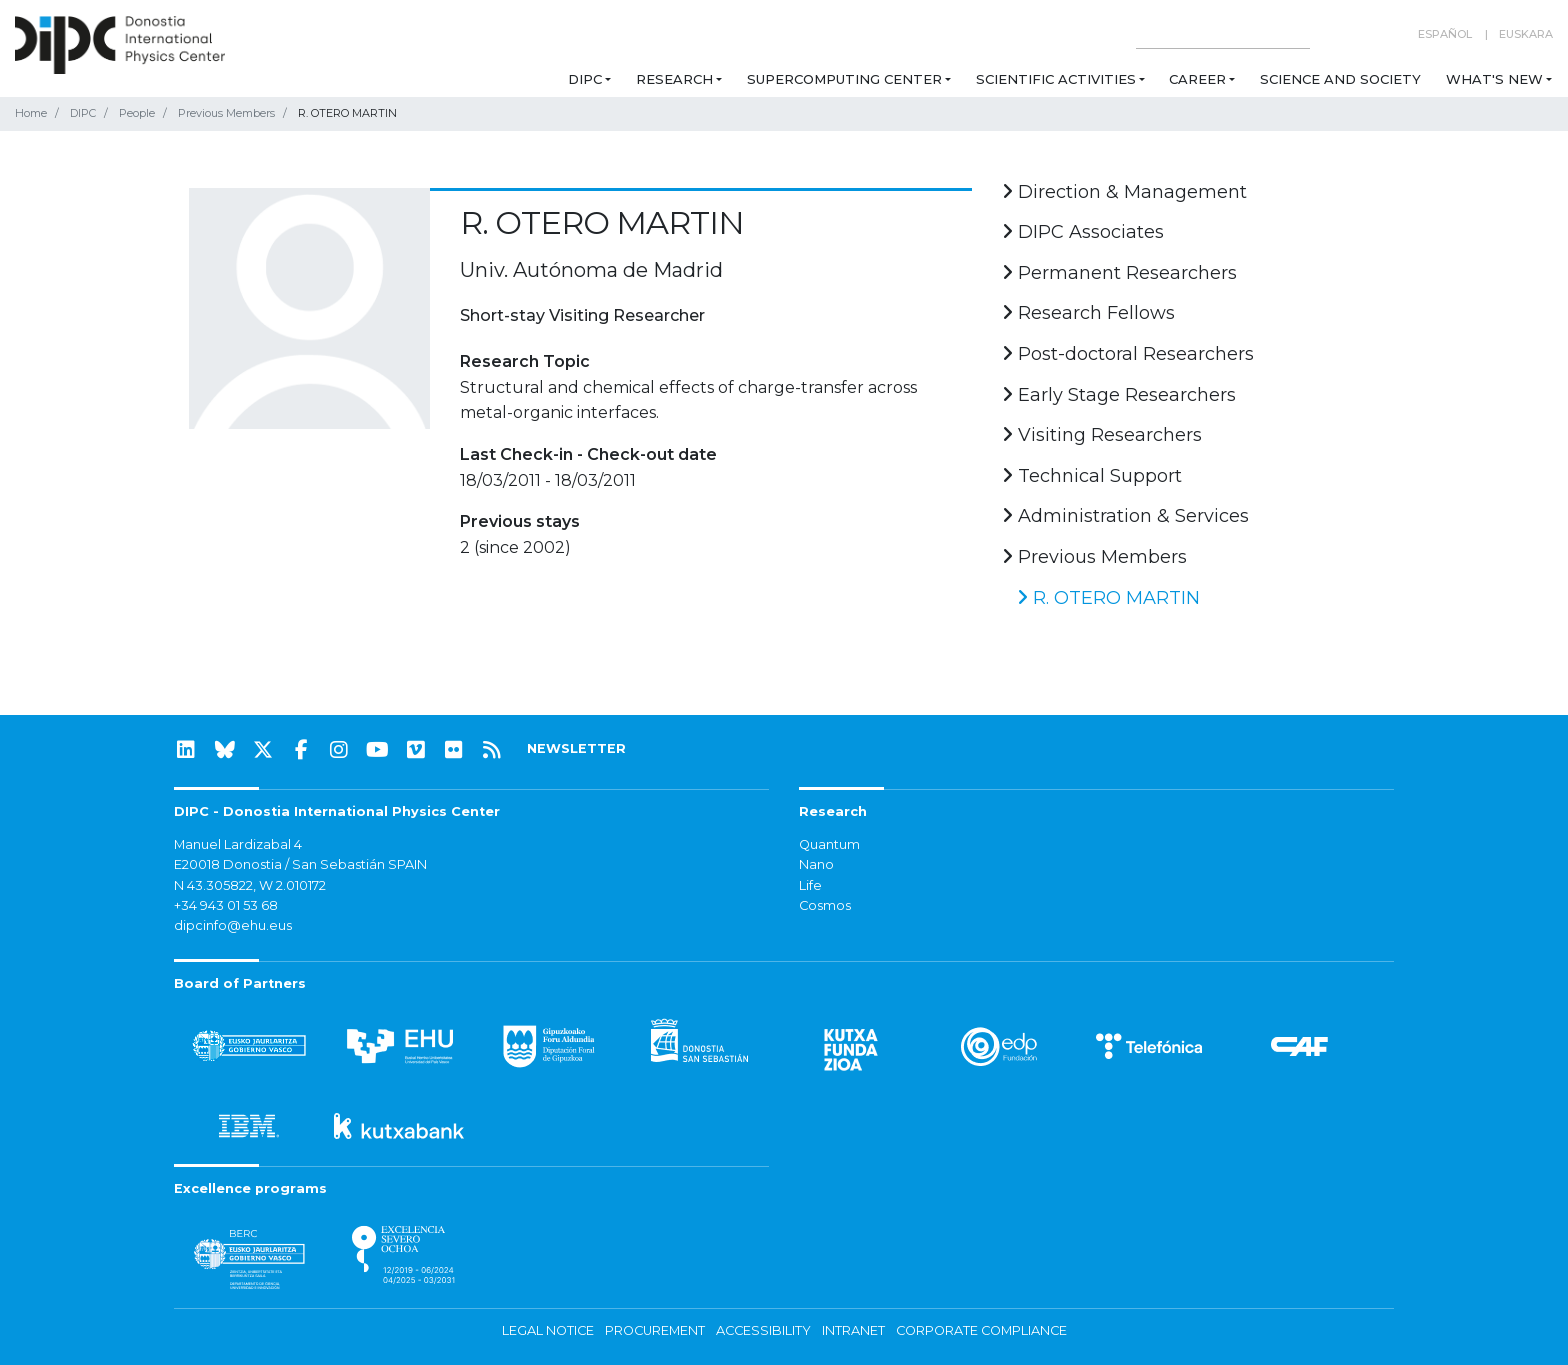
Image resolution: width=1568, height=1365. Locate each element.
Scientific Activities (1056, 79)
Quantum (829, 844)
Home (31, 113)
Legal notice (548, 1330)
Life (810, 885)
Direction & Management (1124, 192)
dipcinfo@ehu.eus (233, 925)
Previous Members (226, 113)
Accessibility (763, 1330)
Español (1445, 34)
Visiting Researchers (1102, 435)
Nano (816, 864)
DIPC (585, 79)
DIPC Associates (1083, 232)
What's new (1494, 79)
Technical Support (1092, 476)
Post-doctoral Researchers (1128, 354)
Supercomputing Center (844, 79)
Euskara (1526, 34)
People (137, 113)
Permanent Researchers (1119, 273)
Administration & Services (1125, 516)
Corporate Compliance (981, 1330)
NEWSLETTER (576, 748)
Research (674, 79)
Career (1197, 79)
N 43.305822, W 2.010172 (250, 885)
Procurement (655, 1330)
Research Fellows (1088, 313)
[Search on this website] (1223, 34)
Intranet (853, 1330)
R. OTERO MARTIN (1108, 598)
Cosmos (825, 905)
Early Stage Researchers (1119, 395)
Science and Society (1340, 79)
